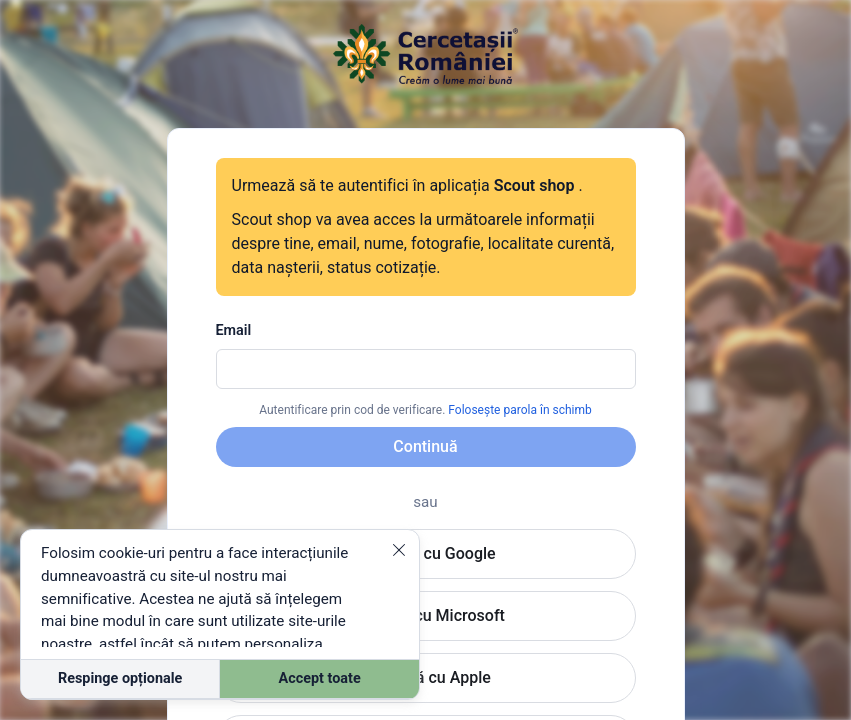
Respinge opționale (120, 678)
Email (234, 330)
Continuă (425, 446)
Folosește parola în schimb (519, 410)
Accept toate (320, 678)
